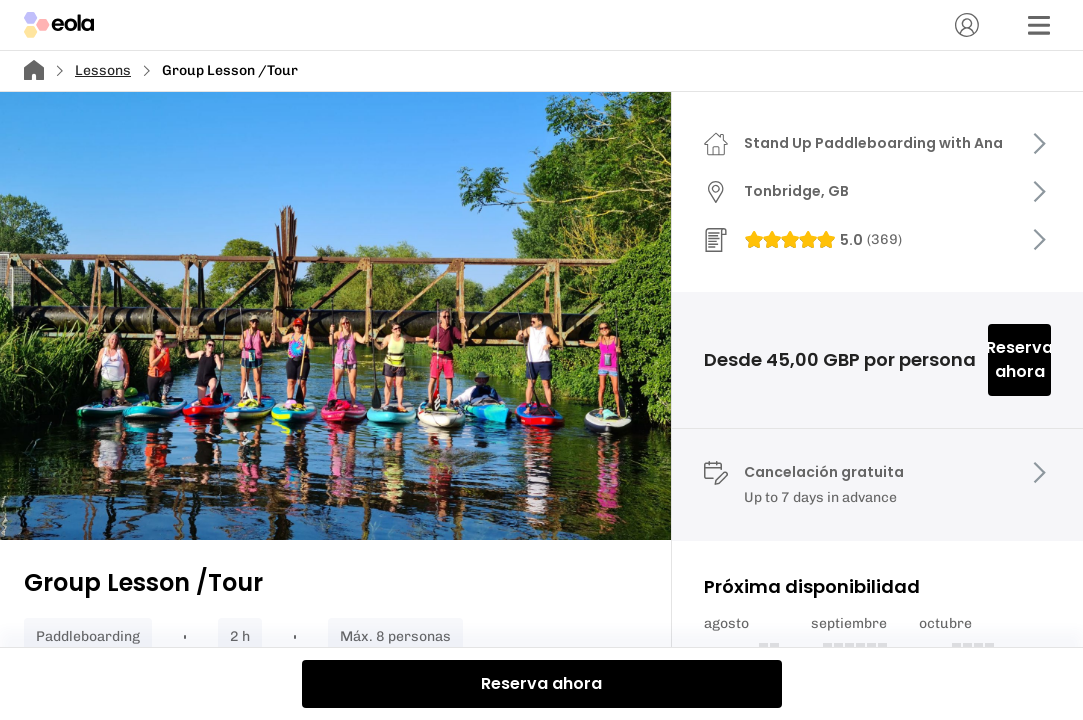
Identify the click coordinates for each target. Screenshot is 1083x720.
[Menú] (1039, 25)
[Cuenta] (967, 25)
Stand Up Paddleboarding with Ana (873, 143)
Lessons (103, 70)
